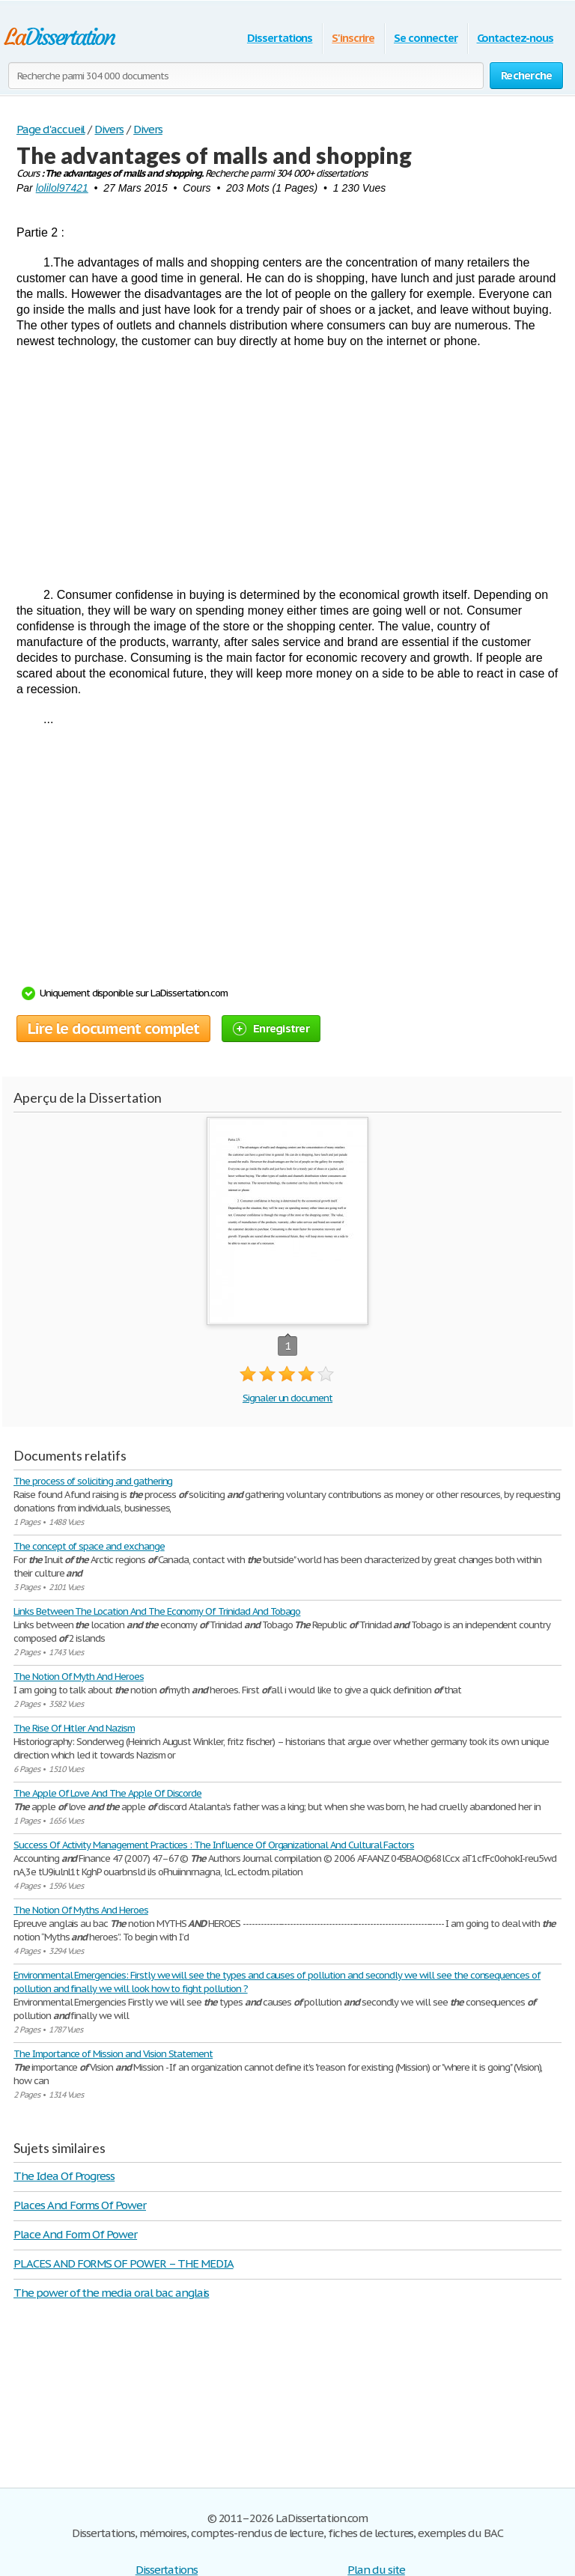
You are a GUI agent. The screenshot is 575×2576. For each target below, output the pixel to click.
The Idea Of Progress (64, 2176)
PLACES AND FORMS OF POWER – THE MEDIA (123, 2263)
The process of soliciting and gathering (92, 1481)
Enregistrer (271, 1028)
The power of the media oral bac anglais (111, 2293)
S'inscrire (353, 38)
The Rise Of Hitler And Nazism (74, 1728)
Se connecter (425, 38)
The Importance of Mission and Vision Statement (113, 2053)
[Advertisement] (287, 468)
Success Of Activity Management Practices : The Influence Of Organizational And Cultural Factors (213, 1845)
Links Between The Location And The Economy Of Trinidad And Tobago (156, 1611)
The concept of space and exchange (89, 1546)
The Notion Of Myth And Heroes (78, 1676)
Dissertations (279, 38)
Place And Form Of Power (75, 2234)
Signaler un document (287, 1398)
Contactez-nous (515, 38)
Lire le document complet (113, 1028)
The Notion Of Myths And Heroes (80, 1910)
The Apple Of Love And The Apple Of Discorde (107, 1793)
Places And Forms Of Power (79, 2205)
